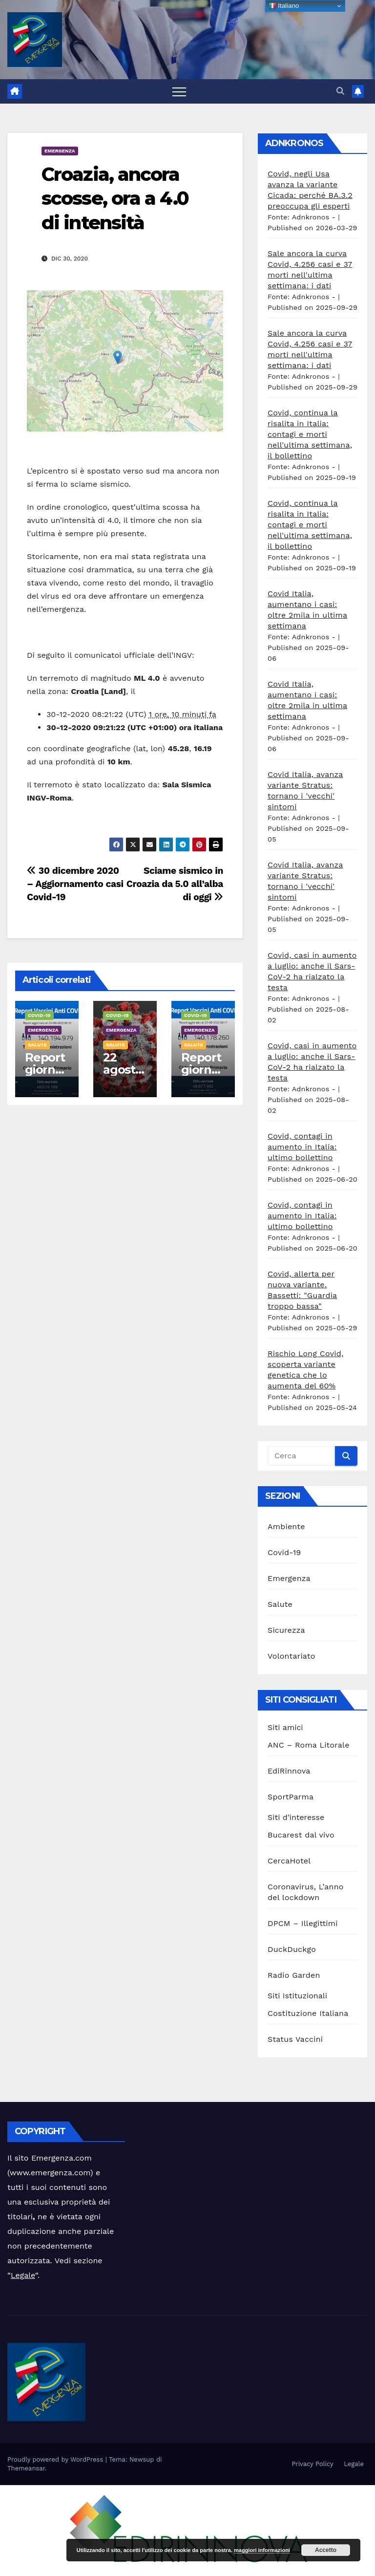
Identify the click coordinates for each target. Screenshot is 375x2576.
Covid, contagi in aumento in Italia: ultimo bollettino (302, 1146)
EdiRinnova (289, 1770)
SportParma (290, 1796)
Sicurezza (286, 1630)
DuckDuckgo (292, 1949)
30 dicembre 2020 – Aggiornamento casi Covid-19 (75, 884)
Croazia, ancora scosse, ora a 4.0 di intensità (115, 198)
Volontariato (291, 1656)
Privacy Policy (312, 2464)
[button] (340, 91)
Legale (23, 2275)
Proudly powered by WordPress (56, 2459)
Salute (37, 1044)
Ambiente (286, 1526)
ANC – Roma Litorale (309, 1745)
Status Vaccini (295, 2039)
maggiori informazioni (262, 2550)
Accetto (325, 2550)
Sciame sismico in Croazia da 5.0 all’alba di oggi (174, 884)
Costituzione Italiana (308, 2013)
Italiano (284, 6)
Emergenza (59, 150)
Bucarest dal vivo (301, 1835)
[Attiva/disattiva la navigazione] (179, 91)
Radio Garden (294, 1975)
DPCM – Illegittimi (303, 1923)
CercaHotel (289, 1860)
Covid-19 (39, 1015)
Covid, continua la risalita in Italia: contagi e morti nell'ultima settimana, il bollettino (310, 434)
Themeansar (26, 2468)
